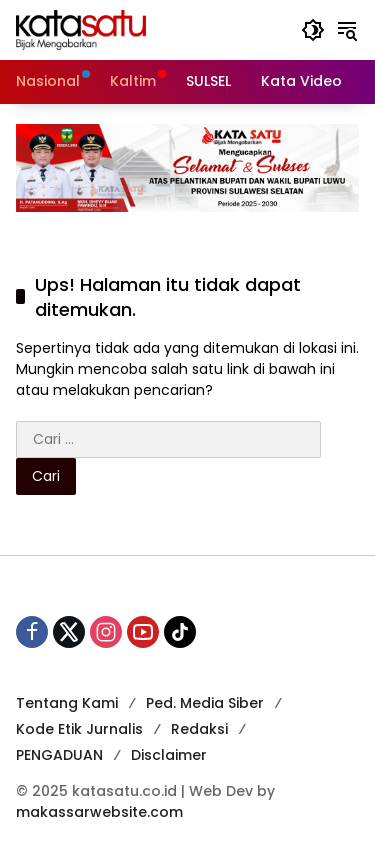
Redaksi (199, 729)
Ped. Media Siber (205, 703)
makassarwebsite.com (99, 812)
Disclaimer (169, 755)
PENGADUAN (59, 755)
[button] (313, 30)
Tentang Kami (67, 703)
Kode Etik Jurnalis (79, 729)
